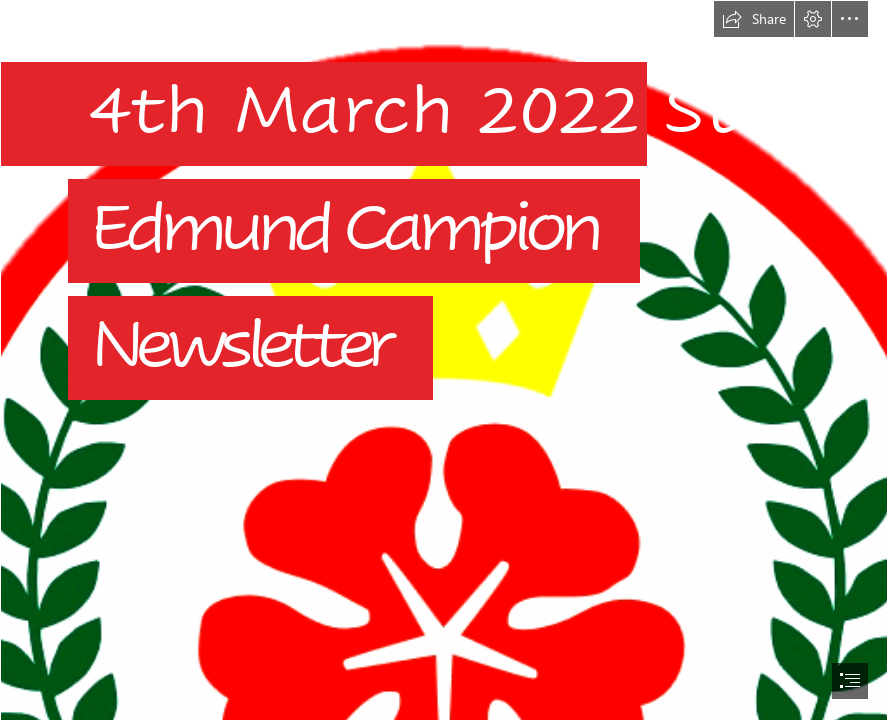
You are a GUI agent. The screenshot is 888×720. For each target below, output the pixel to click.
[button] (754, 19)
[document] (444, 360)
